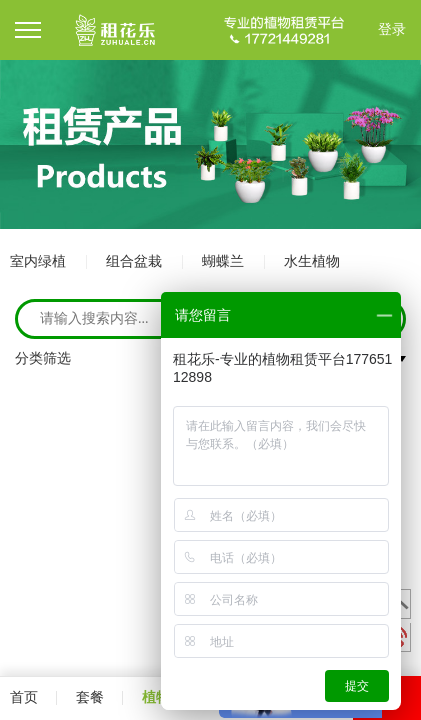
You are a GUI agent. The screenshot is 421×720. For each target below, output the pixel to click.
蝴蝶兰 (223, 261)
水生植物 (312, 261)
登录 (392, 29)
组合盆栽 (134, 261)
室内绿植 (38, 261)
